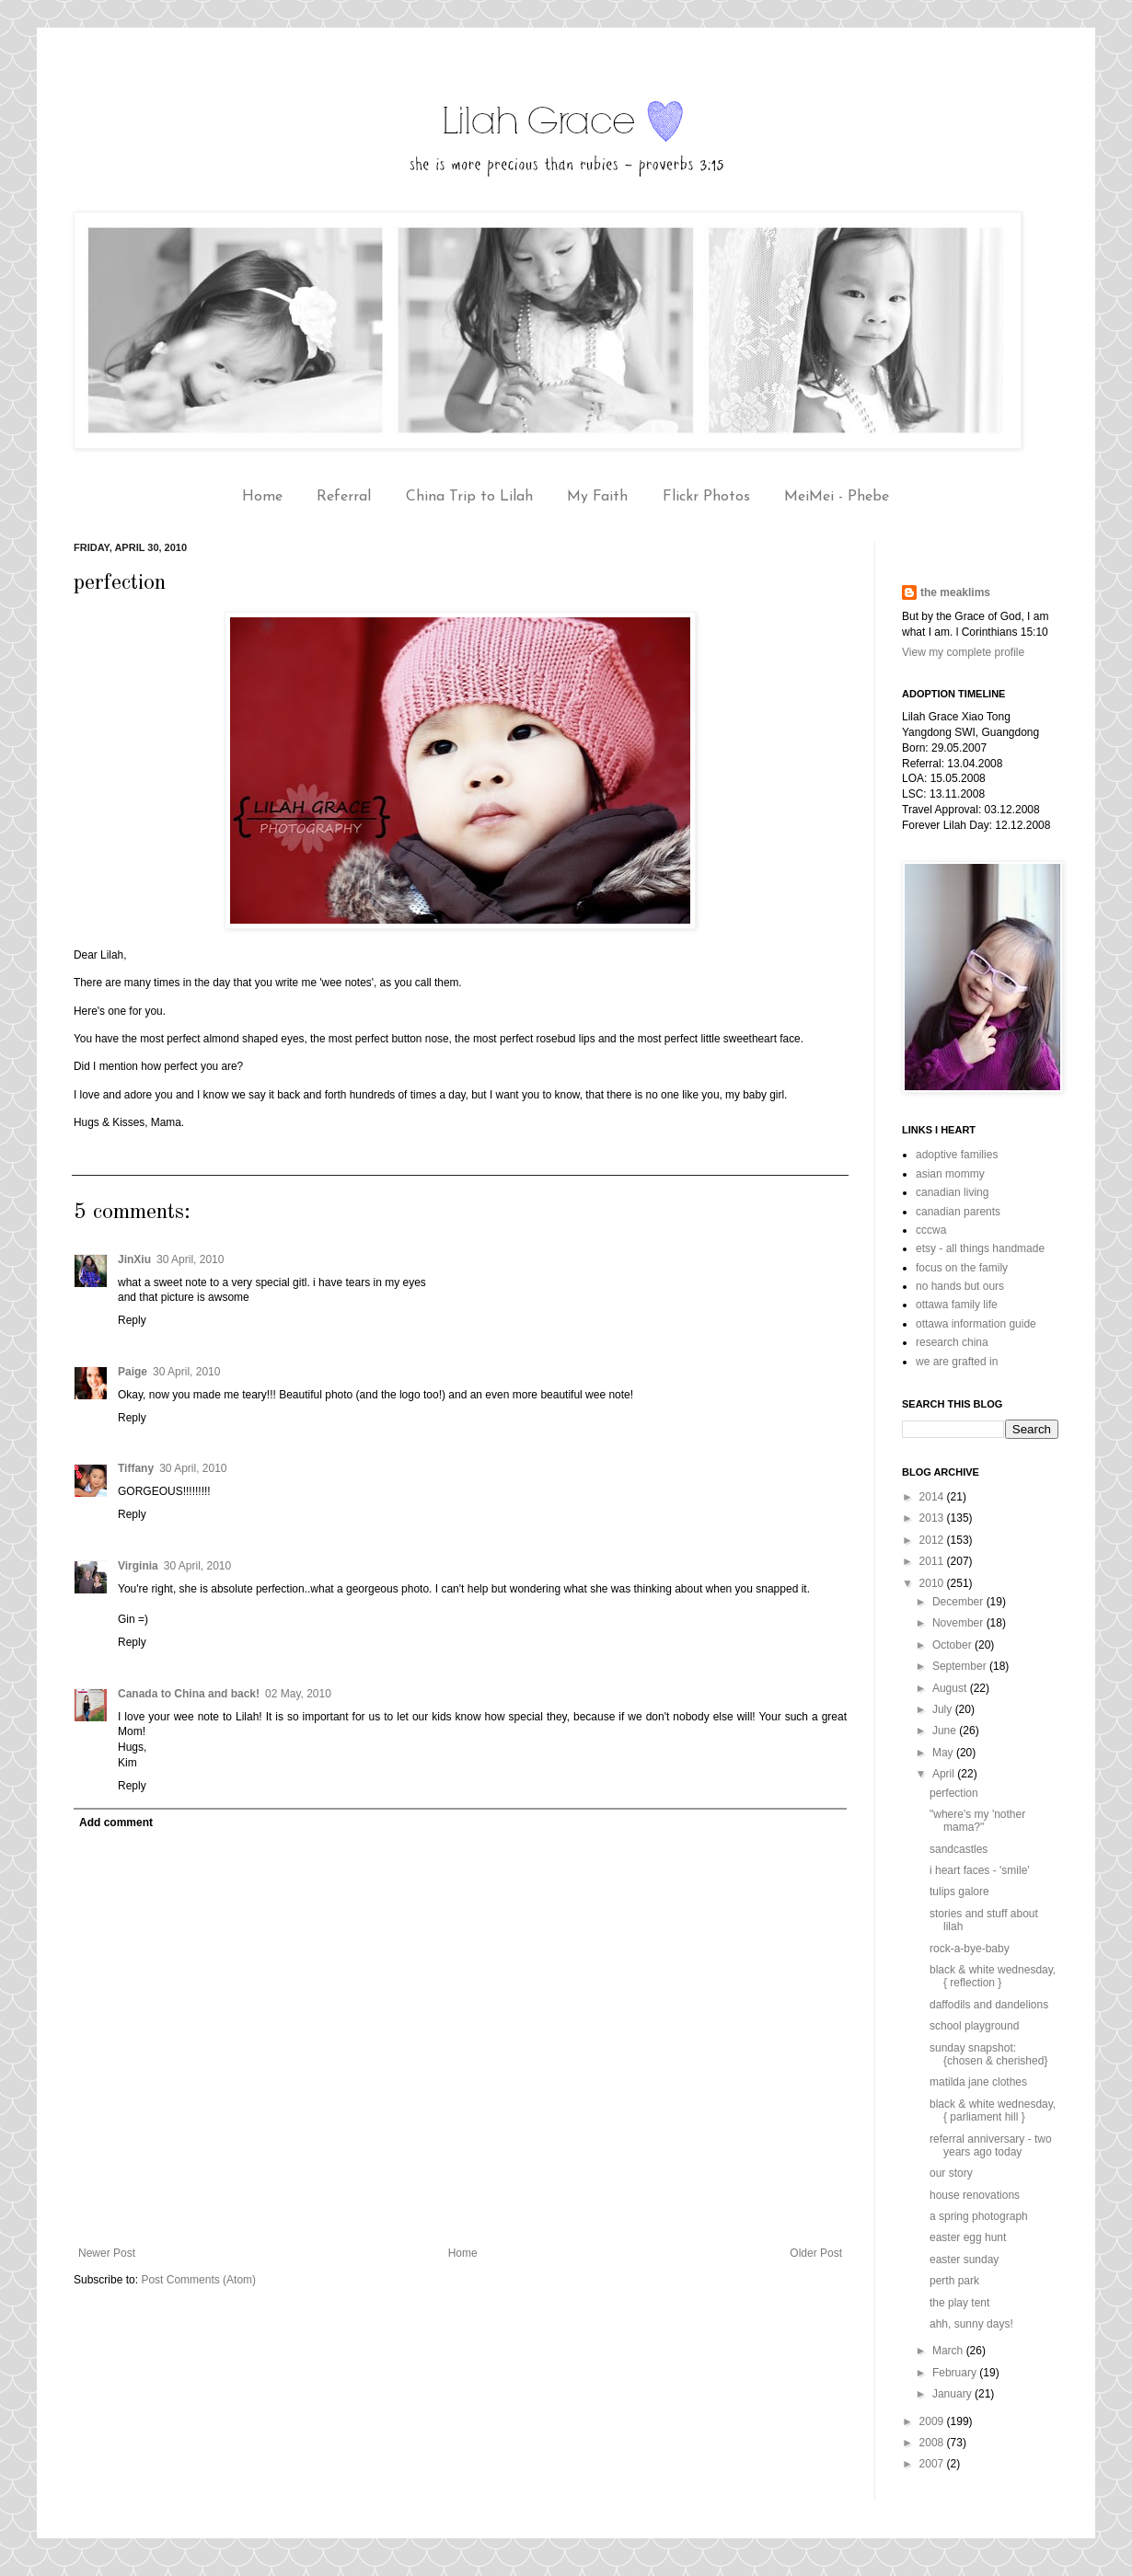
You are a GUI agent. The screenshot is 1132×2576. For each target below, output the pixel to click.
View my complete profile (963, 652)
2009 (933, 2421)
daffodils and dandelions (989, 2004)
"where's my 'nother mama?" (977, 1821)
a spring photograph (979, 2216)
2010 (933, 1583)
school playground (974, 2025)
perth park (954, 2280)
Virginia (138, 1565)
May (944, 1752)
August (951, 1688)
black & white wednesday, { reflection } (993, 1976)
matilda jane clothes (978, 2082)
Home (262, 496)
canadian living (952, 1192)
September (960, 1666)
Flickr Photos (706, 496)
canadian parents (958, 1211)
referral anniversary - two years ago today (991, 2145)
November (959, 1622)
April (944, 1773)
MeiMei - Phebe (836, 496)
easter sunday (964, 2259)
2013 (933, 1518)
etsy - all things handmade (980, 1248)
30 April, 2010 (190, 1259)
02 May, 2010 (298, 1693)
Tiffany (136, 1468)
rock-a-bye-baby (970, 1948)
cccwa (931, 1230)
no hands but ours (960, 1286)
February (955, 2372)
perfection (954, 1793)
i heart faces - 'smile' (980, 1870)
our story (951, 2173)
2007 (933, 2463)
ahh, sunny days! (971, 2323)
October (953, 1645)
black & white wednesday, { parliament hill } (993, 2110)
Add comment (116, 1822)
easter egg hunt (968, 2237)
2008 (933, 2442)
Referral (344, 496)
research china (952, 1342)
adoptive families (957, 1154)
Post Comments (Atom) (198, 2279)
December (959, 1601)
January (953, 2393)
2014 (933, 1496)
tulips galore (959, 1891)
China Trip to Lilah (469, 496)
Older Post (816, 2253)
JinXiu (134, 1259)
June (945, 1730)
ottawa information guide (976, 1323)
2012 (933, 1540)
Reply (132, 1320)
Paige (132, 1371)
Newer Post (106, 2253)
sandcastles (959, 1849)
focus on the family (962, 1267)
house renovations (975, 2195)
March (949, 2350)
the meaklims (955, 592)
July (943, 1709)
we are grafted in (957, 1361)
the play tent (959, 2302)
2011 (933, 1561)
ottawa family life (957, 1304)
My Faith (597, 496)
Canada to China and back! (189, 1693)
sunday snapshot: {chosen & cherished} (988, 2054)
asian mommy (950, 1173)
